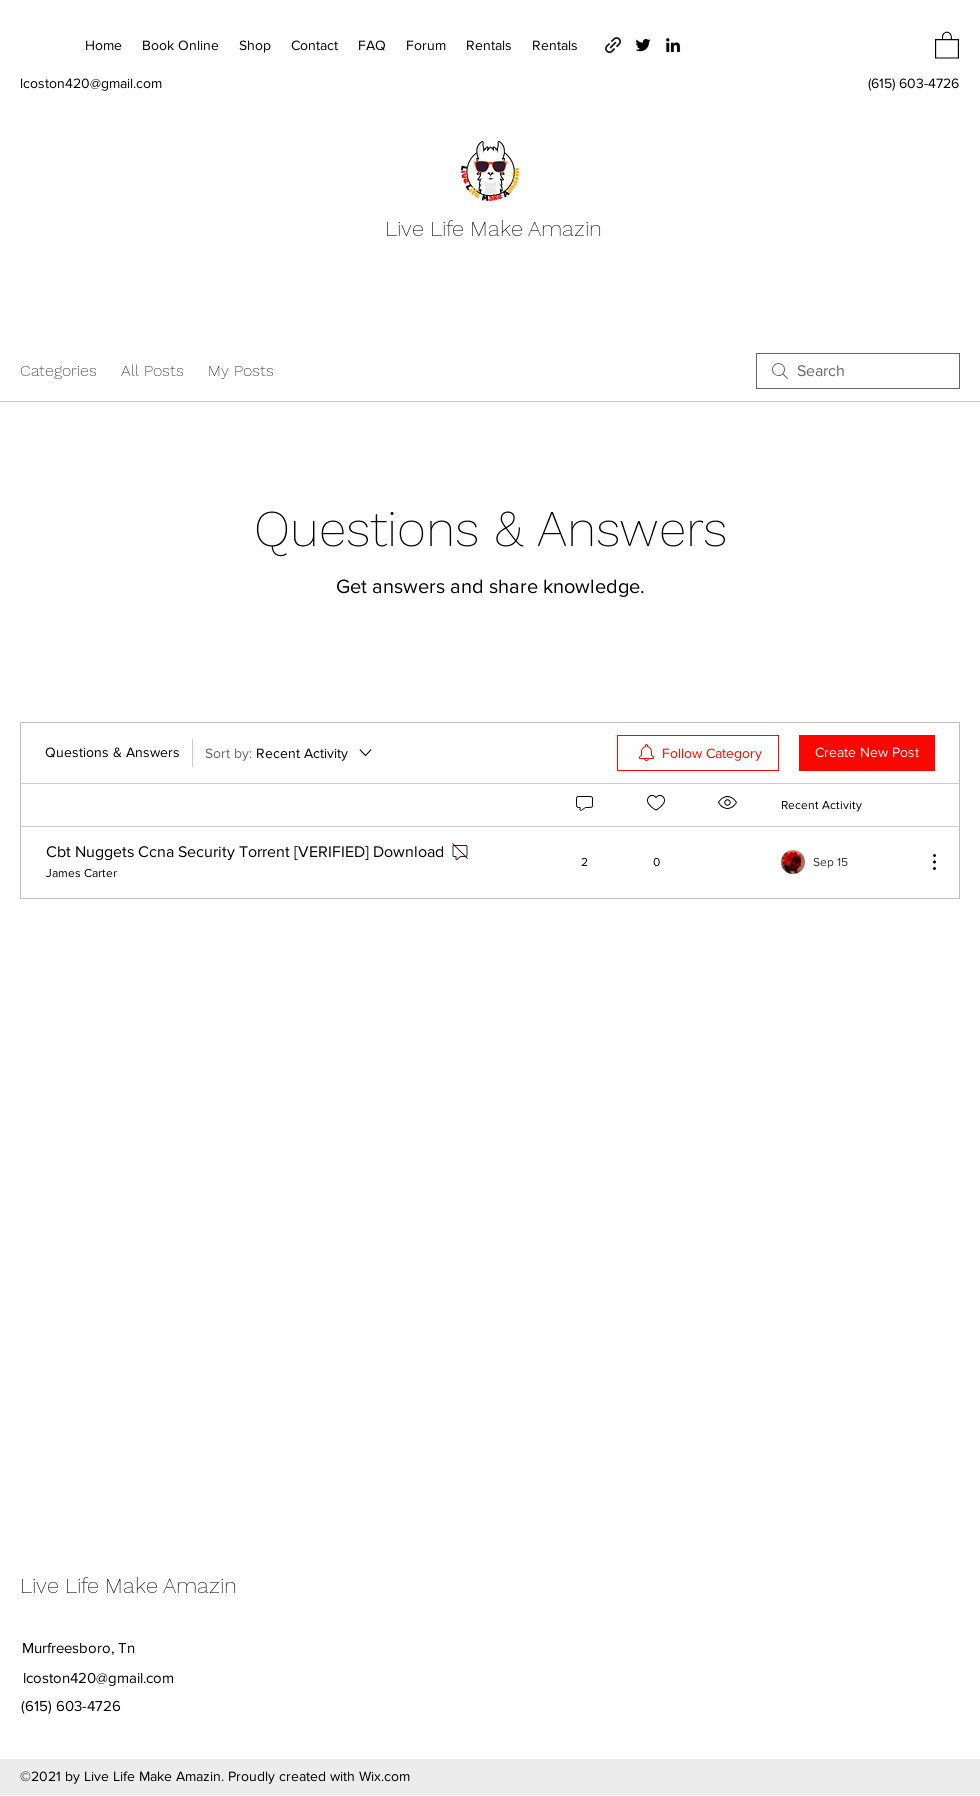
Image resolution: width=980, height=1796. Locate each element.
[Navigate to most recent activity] (845, 862)
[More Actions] (924, 862)
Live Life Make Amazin (493, 228)
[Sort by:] (290, 753)
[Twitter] (643, 45)
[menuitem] (698, 753)
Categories (58, 370)
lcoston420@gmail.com (91, 83)
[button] (947, 44)
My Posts (241, 370)
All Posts (152, 370)
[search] (858, 371)
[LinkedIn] (673, 45)
